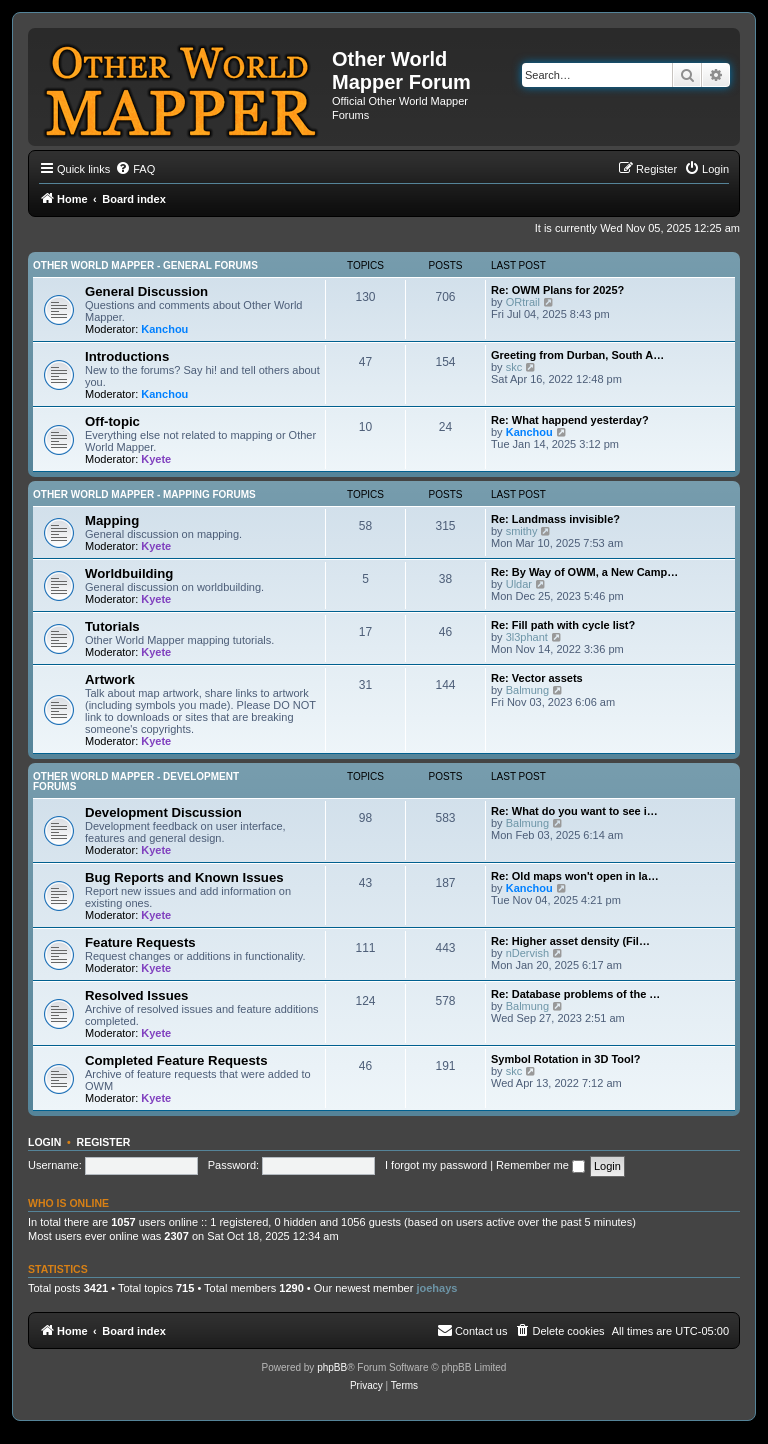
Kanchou (164, 329)
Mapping (112, 520)
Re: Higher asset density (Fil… (570, 941)
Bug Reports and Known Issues (184, 877)
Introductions (127, 356)
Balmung (527, 690)
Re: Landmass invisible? (555, 519)
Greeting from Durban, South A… (577, 355)
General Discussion (146, 291)
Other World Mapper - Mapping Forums (144, 494)
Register (104, 1142)
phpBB (332, 1367)
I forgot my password (436, 1165)
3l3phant (527, 637)
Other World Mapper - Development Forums (136, 781)
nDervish (527, 953)
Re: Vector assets (537, 678)
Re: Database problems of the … (575, 994)
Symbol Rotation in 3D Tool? (566, 1059)
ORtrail (523, 302)
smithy (522, 531)
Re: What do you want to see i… (574, 811)
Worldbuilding (129, 573)
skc (514, 367)
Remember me (540, 1165)
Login (44, 1142)
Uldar (519, 584)
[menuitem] (135, 169)
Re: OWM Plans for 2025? (557, 290)
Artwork (110, 679)
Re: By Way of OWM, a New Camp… (584, 572)
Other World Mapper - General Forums (145, 265)
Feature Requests (140, 942)
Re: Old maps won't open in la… (575, 876)
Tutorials (112, 626)
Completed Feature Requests (176, 1060)
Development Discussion (163, 812)
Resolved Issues (136, 995)
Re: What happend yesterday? (570, 420)
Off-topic (112, 421)
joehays (436, 1288)
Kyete (156, 459)
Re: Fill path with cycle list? (563, 625)
